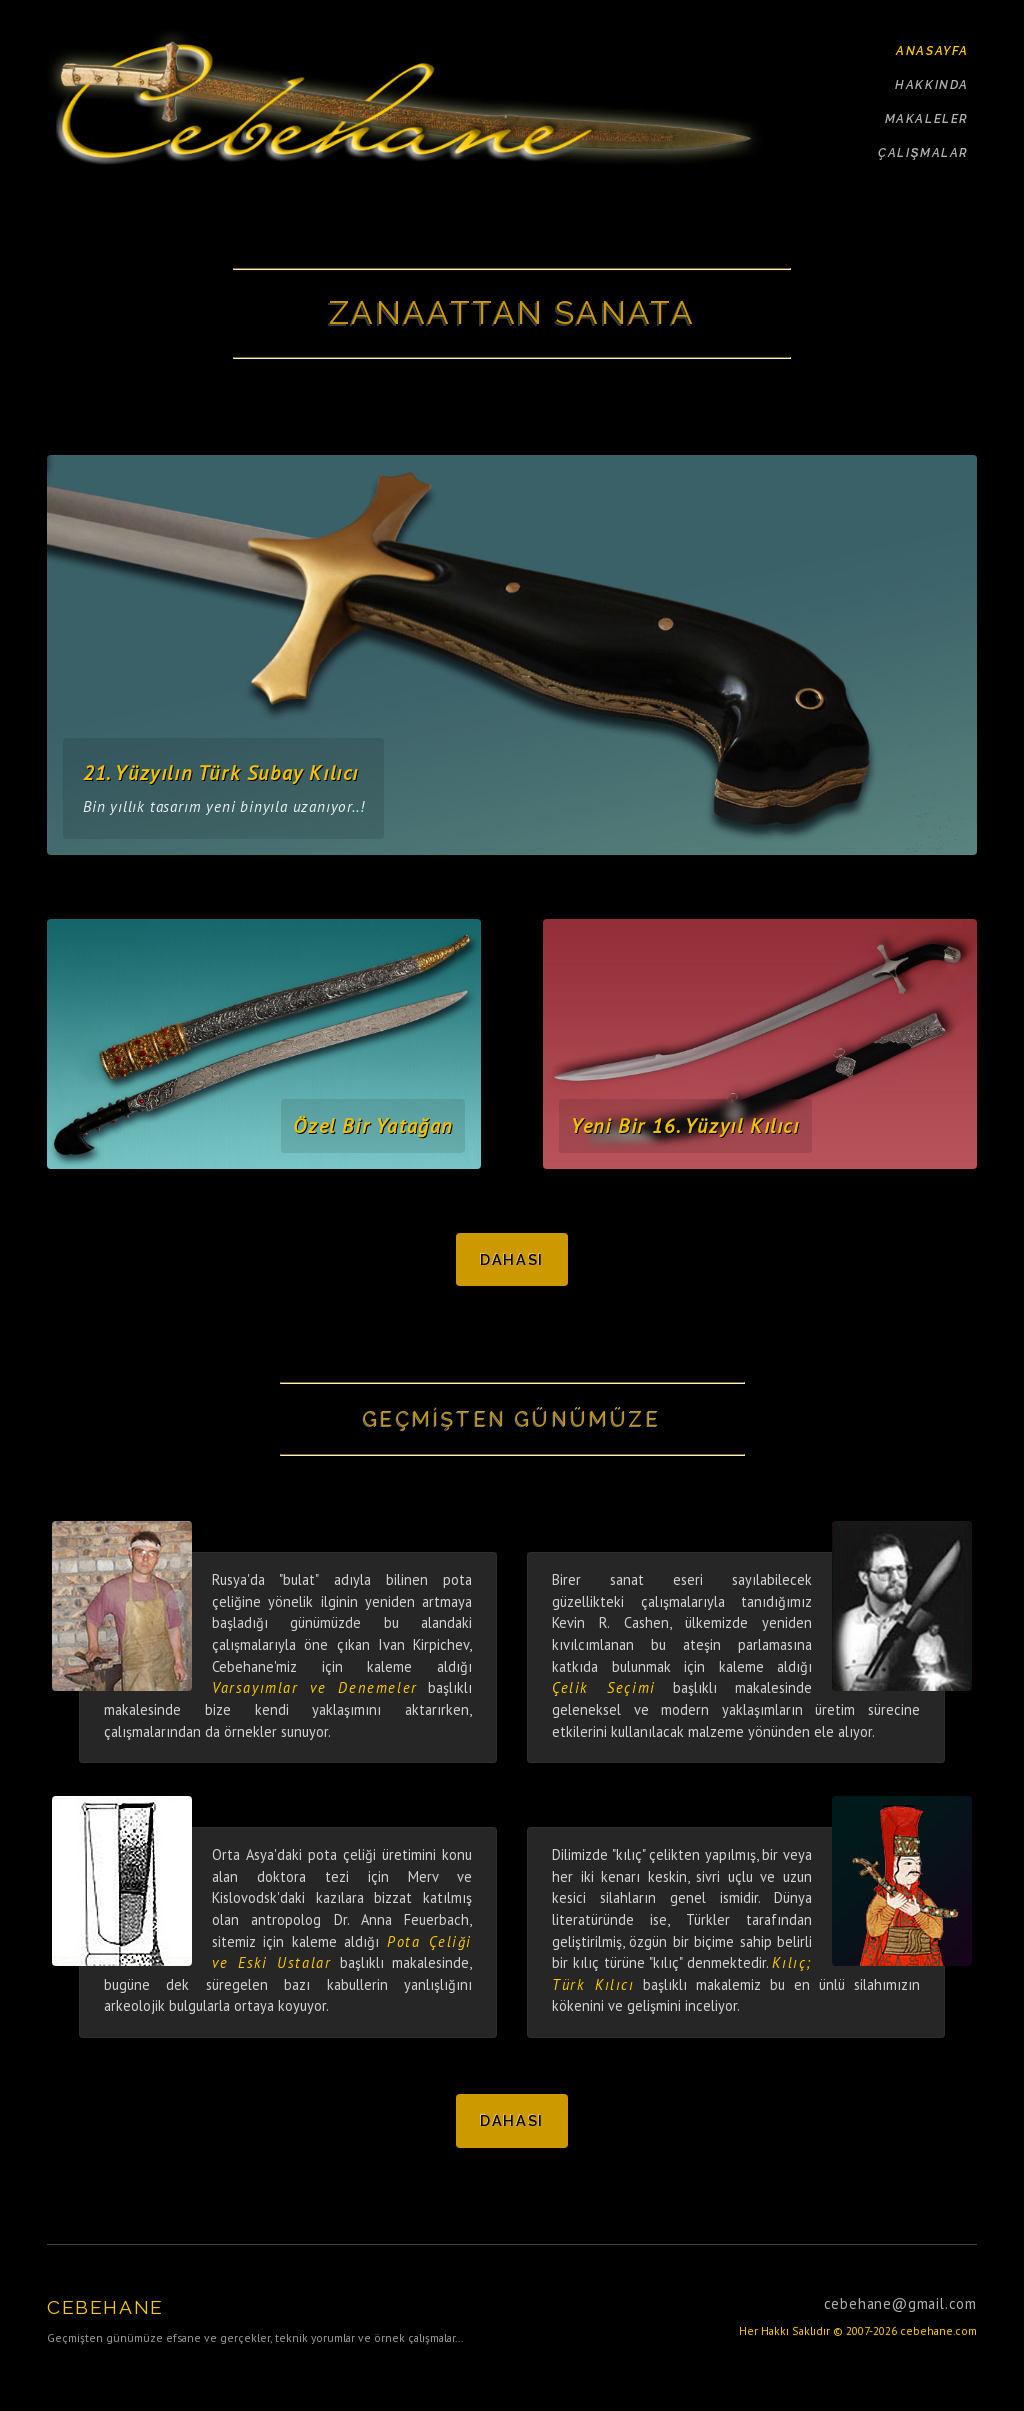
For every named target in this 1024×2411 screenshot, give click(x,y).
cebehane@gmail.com (900, 2303)
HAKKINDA (932, 85)
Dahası (512, 1259)
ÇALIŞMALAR (923, 153)
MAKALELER (927, 119)
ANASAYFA (932, 51)
